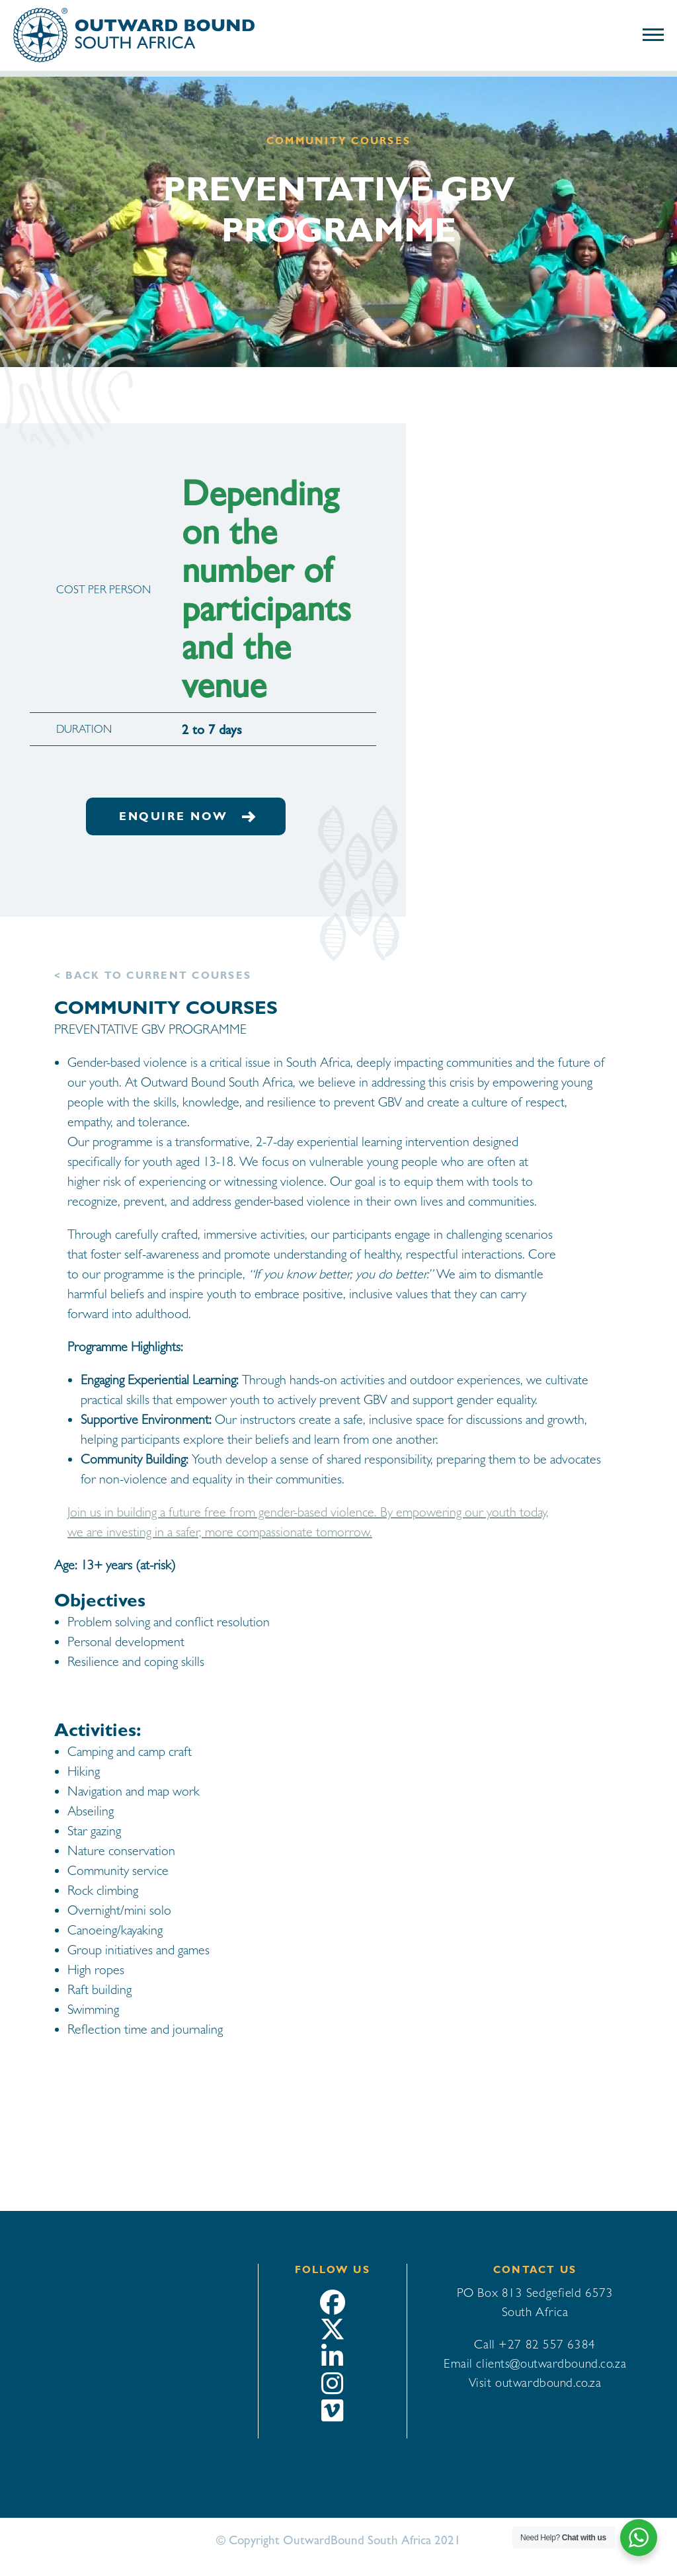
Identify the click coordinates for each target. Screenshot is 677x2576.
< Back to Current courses (152, 975)
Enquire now (186, 816)
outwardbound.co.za (548, 2382)
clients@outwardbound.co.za (551, 2363)
